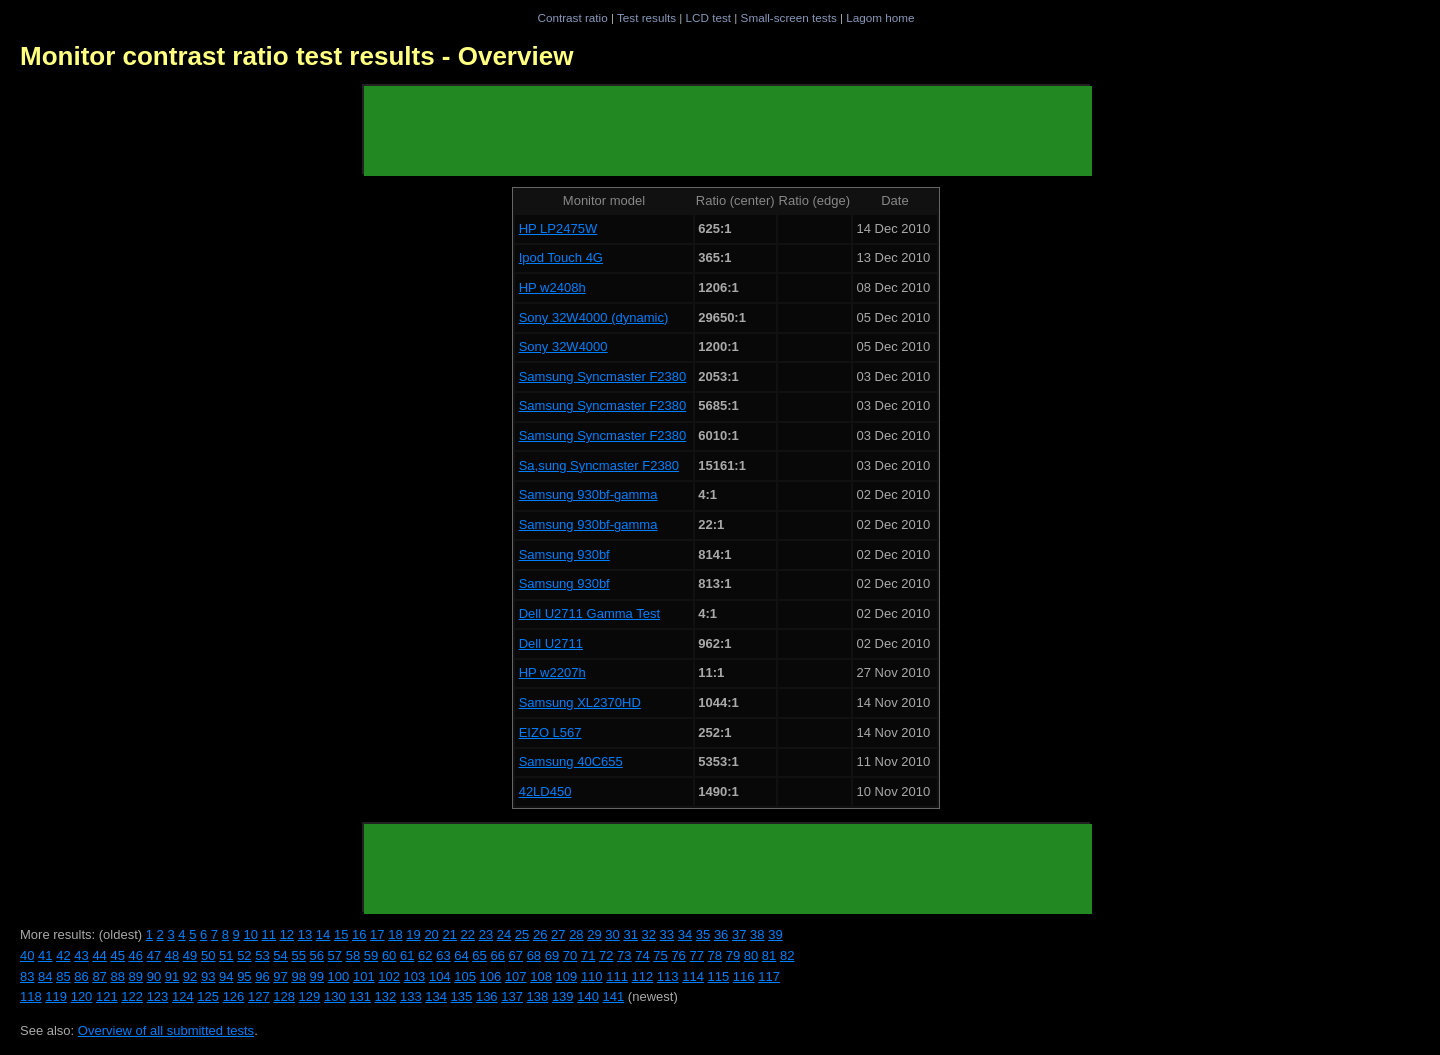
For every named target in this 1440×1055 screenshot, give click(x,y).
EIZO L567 (550, 732)
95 (244, 976)
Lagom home (880, 17)
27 (558, 934)
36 (721, 934)
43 (81, 955)
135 (462, 996)
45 (117, 955)
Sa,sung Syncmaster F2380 (599, 465)
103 (415, 976)
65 (479, 955)
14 (323, 934)
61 (407, 955)
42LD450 (545, 791)
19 (413, 934)
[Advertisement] (728, 131)
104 (440, 976)
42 (63, 955)
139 (563, 996)
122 (132, 996)
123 (158, 996)
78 (715, 955)
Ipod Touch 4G (561, 257)
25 (522, 934)
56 (317, 955)
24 (504, 934)
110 (592, 976)
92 (190, 976)
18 (395, 934)
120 (82, 996)
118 (31, 996)
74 (642, 955)
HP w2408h (552, 287)
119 (56, 996)
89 (136, 976)
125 (208, 996)
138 (538, 996)
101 (364, 976)
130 (335, 996)
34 (685, 934)
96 (262, 976)
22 (468, 934)
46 (136, 955)
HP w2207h (552, 672)
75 (660, 955)
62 (425, 955)
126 (234, 996)
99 (317, 976)
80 (751, 955)
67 (516, 955)
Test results (646, 17)
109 (567, 976)
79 (733, 955)
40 (27, 955)
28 (576, 934)
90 (154, 976)
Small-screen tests (789, 17)
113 (668, 976)
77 (696, 955)
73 (624, 955)
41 (45, 955)
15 (341, 934)
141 (614, 996)
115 (719, 976)
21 (449, 934)
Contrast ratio (572, 17)
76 (678, 955)
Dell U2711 (551, 643)
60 (389, 955)
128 (284, 996)
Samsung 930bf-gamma (588, 494)
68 (534, 955)
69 (552, 955)
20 (431, 934)
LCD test (708, 17)
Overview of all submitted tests (166, 1030)
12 (287, 934)
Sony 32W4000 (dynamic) (594, 317)
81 (769, 955)
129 (310, 996)
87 (99, 976)
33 (667, 934)
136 (487, 996)
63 (443, 955)
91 (172, 976)
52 (244, 955)
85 (63, 976)
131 (360, 996)
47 (154, 955)
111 (617, 976)
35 (703, 934)
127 (259, 996)
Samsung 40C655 (571, 761)
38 (757, 934)
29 (594, 934)
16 (359, 934)
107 (516, 976)
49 (190, 955)
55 (298, 955)
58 (353, 955)
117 (769, 976)
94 (226, 976)
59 (371, 955)
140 (588, 996)
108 (541, 976)
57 (335, 955)
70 (570, 955)
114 (693, 976)
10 (250, 934)
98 (298, 976)
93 (208, 976)
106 (491, 976)
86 (81, 976)
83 (27, 976)
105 (465, 976)
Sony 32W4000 (563, 346)
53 (262, 955)
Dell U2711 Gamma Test (589, 613)
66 (497, 955)
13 (305, 934)
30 (612, 934)
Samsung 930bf (564, 554)
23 (486, 934)
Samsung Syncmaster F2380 (603, 376)
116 (744, 976)
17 (377, 934)
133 (411, 996)
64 (461, 955)
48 (172, 955)
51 (226, 955)
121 (107, 996)
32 (649, 934)
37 (739, 934)
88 (117, 976)
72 (606, 955)
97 (280, 976)
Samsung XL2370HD (580, 702)
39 (775, 934)
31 (630, 934)
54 (280, 955)
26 (540, 934)
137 (512, 996)
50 (208, 955)
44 (99, 955)
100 (339, 976)
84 (45, 976)
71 (588, 955)
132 (386, 996)
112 (643, 976)
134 (436, 996)
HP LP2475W (558, 228)
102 (389, 976)
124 (183, 996)
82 (787, 955)
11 (269, 934)
